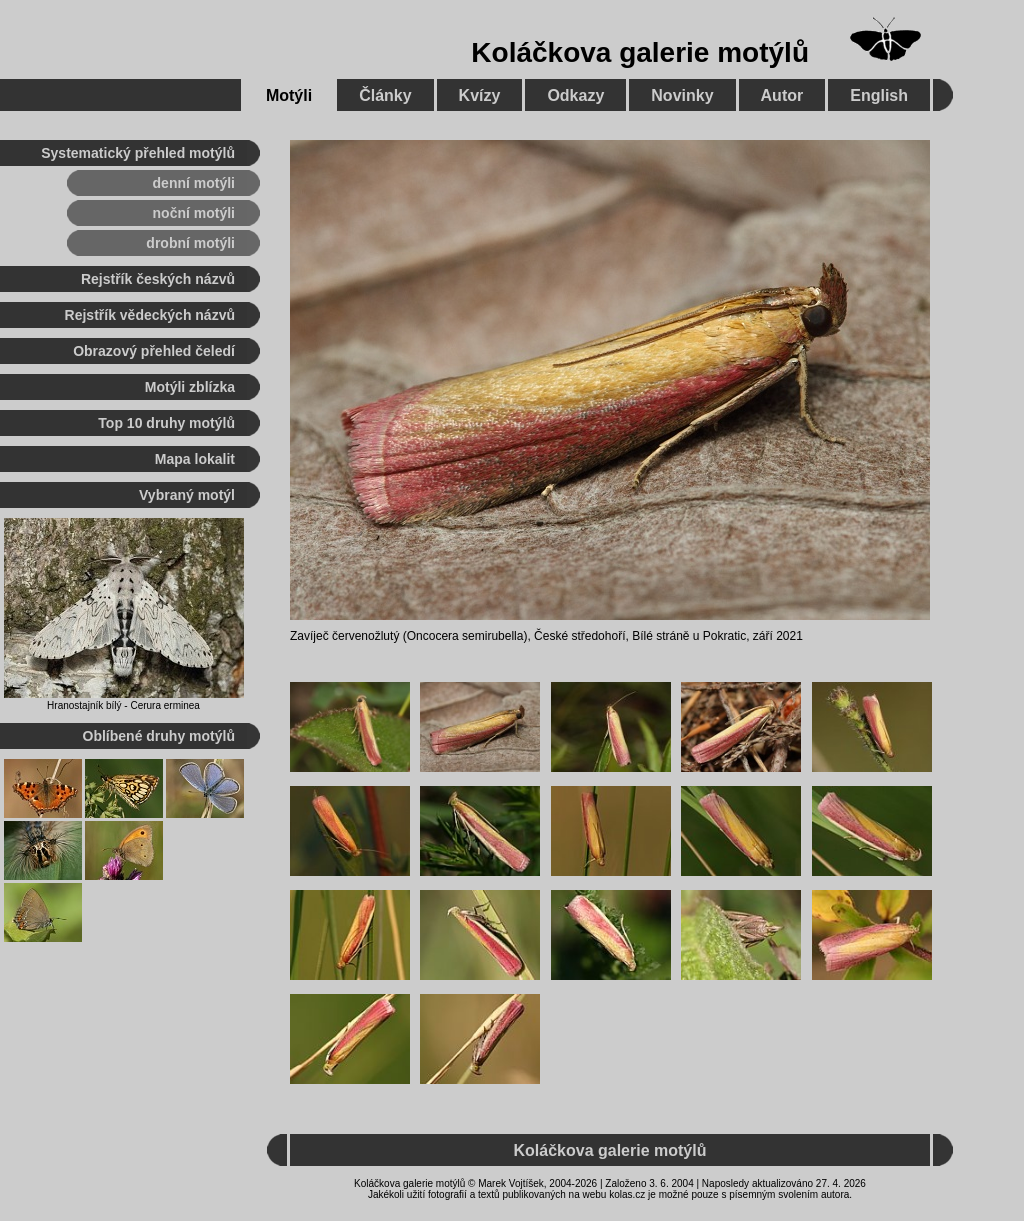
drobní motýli (190, 243)
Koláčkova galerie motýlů (640, 52)
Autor (782, 95)
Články (385, 95)
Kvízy (480, 95)
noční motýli (194, 213)
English (879, 95)
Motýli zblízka (190, 387)
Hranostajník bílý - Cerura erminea (123, 705)
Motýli (289, 95)
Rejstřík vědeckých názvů (150, 315)
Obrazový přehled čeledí (154, 351)
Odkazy (575, 95)
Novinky (682, 95)
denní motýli (194, 183)
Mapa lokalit (195, 459)
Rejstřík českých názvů (158, 279)
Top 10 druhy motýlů (166, 423)
